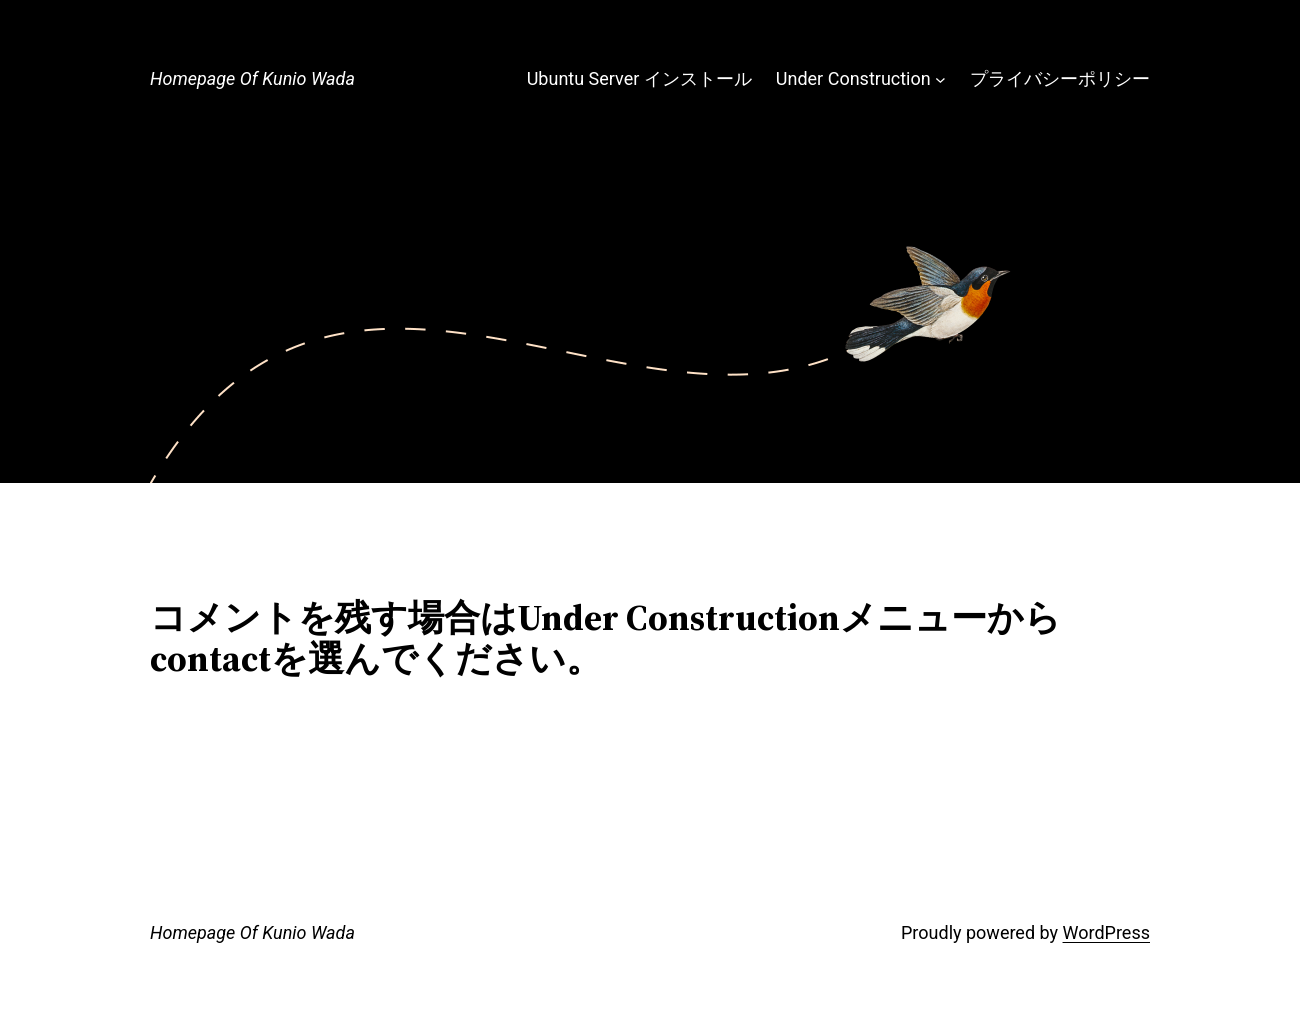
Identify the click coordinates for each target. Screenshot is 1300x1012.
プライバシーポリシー (1060, 78)
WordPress (1106, 932)
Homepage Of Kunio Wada (252, 78)
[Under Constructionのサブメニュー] (940, 79)
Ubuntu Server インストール (639, 78)
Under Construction (853, 78)
